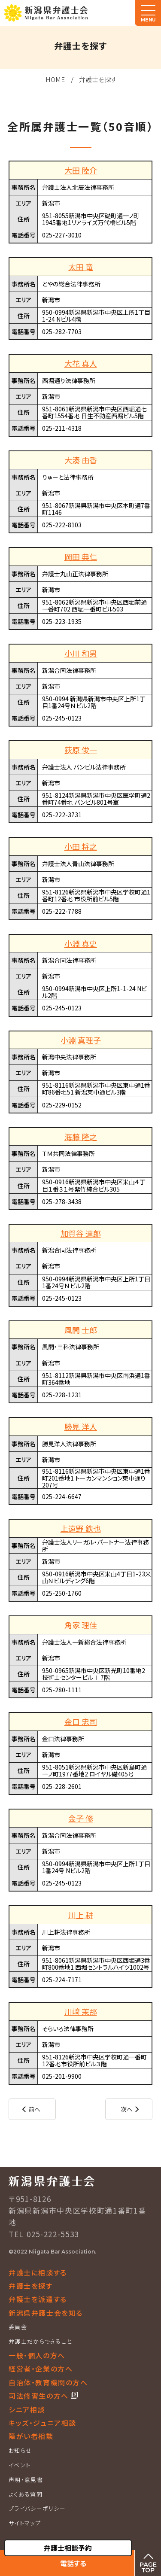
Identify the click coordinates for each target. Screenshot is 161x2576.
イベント (19, 2465)
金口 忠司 (80, 1721)
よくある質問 (26, 2494)
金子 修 (80, 1818)
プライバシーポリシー (37, 2508)
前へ (34, 2109)
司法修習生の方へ (40, 2395)
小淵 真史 (80, 943)
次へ (127, 2109)
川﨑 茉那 (80, 2011)
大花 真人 (80, 363)
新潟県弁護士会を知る (46, 2313)
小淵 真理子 (81, 1040)
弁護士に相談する (38, 2272)
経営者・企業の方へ (41, 2368)
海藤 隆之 (80, 1136)
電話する (73, 2563)
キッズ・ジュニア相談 (42, 2423)
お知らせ (20, 2450)
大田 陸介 (80, 170)
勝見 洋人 (80, 1426)
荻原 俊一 (80, 749)
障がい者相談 (31, 2436)
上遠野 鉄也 (81, 1528)
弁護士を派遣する (38, 2299)
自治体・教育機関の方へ (48, 2382)
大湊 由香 (80, 459)
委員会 (18, 2327)
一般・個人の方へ (37, 2355)
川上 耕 (80, 1914)
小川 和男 (80, 653)
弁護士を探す (98, 79)
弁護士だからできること (40, 2341)
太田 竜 (80, 266)
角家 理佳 (80, 1624)
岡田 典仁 (80, 556)
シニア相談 (27, 2409)
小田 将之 (80, 846)
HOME (55, 79)
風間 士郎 (80, 1329)
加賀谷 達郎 (81, 1233)
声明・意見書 (26, 2480)
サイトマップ (25, 2523)
